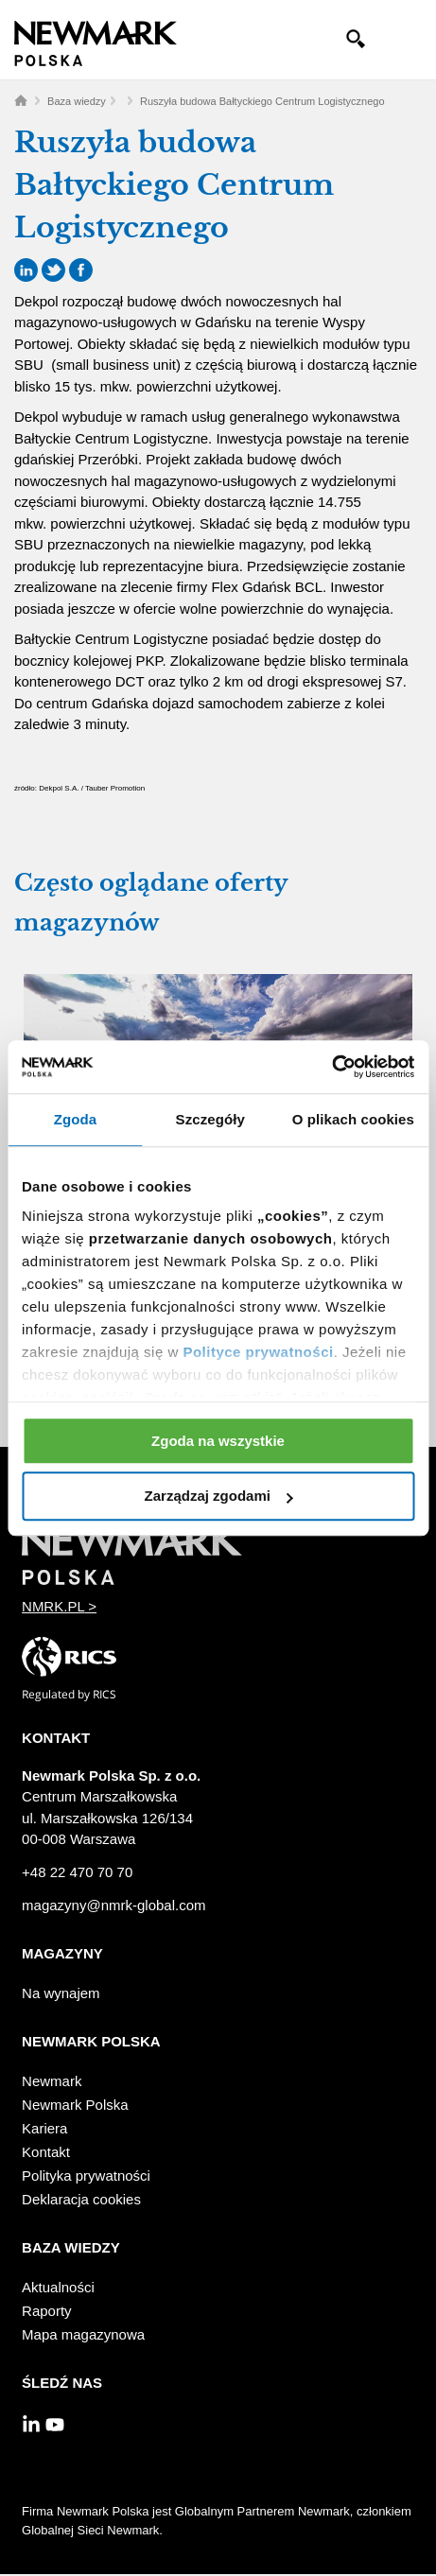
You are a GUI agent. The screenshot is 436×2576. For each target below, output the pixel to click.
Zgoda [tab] (75, 1119)
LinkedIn (26, 270)
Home (20, 100)
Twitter (53, 270)
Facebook (81, 270)
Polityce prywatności (258, 1352)
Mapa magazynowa (83, 2334)
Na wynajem (61, 1993)
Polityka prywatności (86, 2175)
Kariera (44, 2128)
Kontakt (46, 2152)
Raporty (47, 2311)
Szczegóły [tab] (210, 1119)
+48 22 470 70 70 (77, 1872)
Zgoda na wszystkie (218, 1441)
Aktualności (58, 2287)
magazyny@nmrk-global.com (113, 1905)
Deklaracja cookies (81, 2199)
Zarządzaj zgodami (219, 1496)
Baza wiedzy (76, 101)
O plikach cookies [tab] (353, 1119)
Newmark (51, 2081)
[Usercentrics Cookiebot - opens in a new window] (331, 1066)
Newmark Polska (75, 2105)
